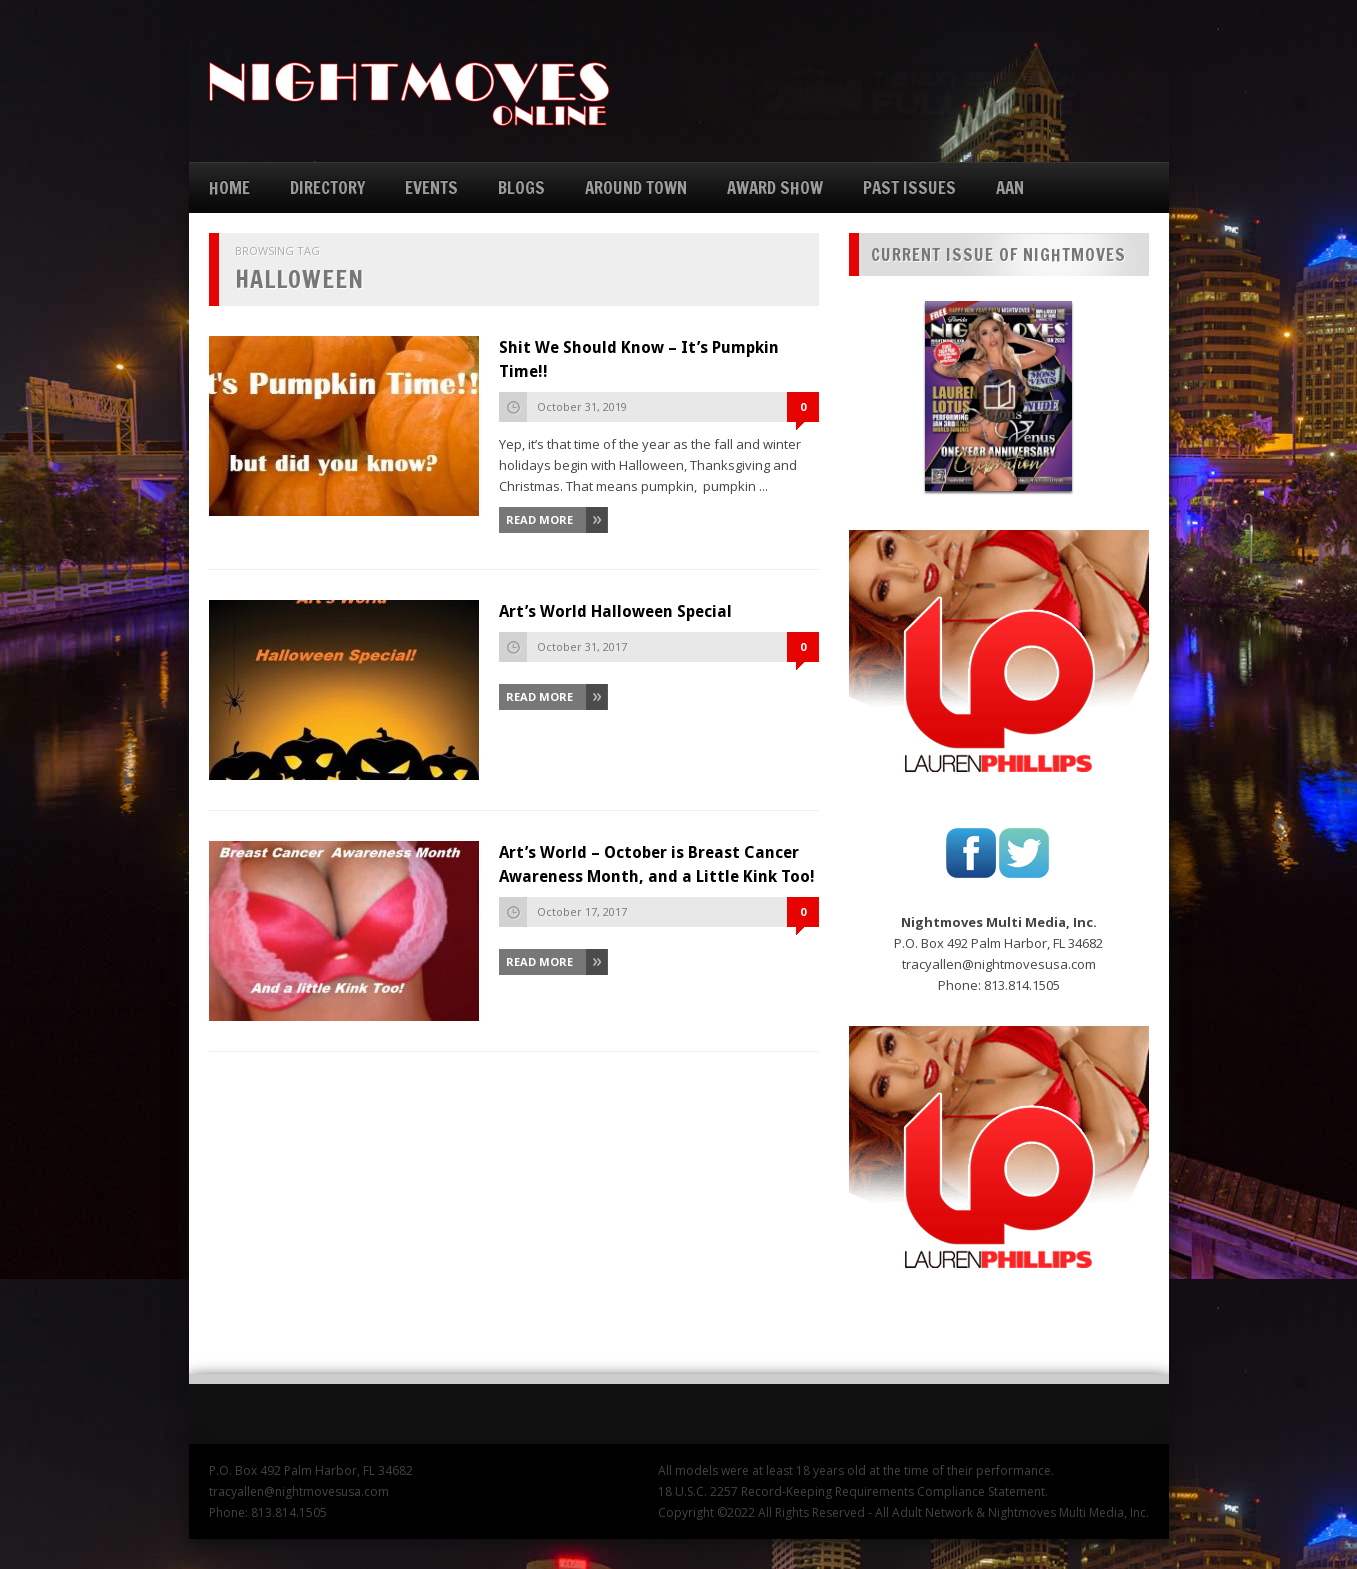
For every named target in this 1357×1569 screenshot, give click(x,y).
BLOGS (521, 187)
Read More (539, 519)
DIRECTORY (327, 187)
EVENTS (431, 187)
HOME (229, 187)
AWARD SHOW (775, 187)
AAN (1010, 187)
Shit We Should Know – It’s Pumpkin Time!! (639, 359)
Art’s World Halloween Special (615, 611)
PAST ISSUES (909, 187)
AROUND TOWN (636, 187)
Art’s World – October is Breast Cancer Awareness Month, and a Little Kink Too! (657, 864)
